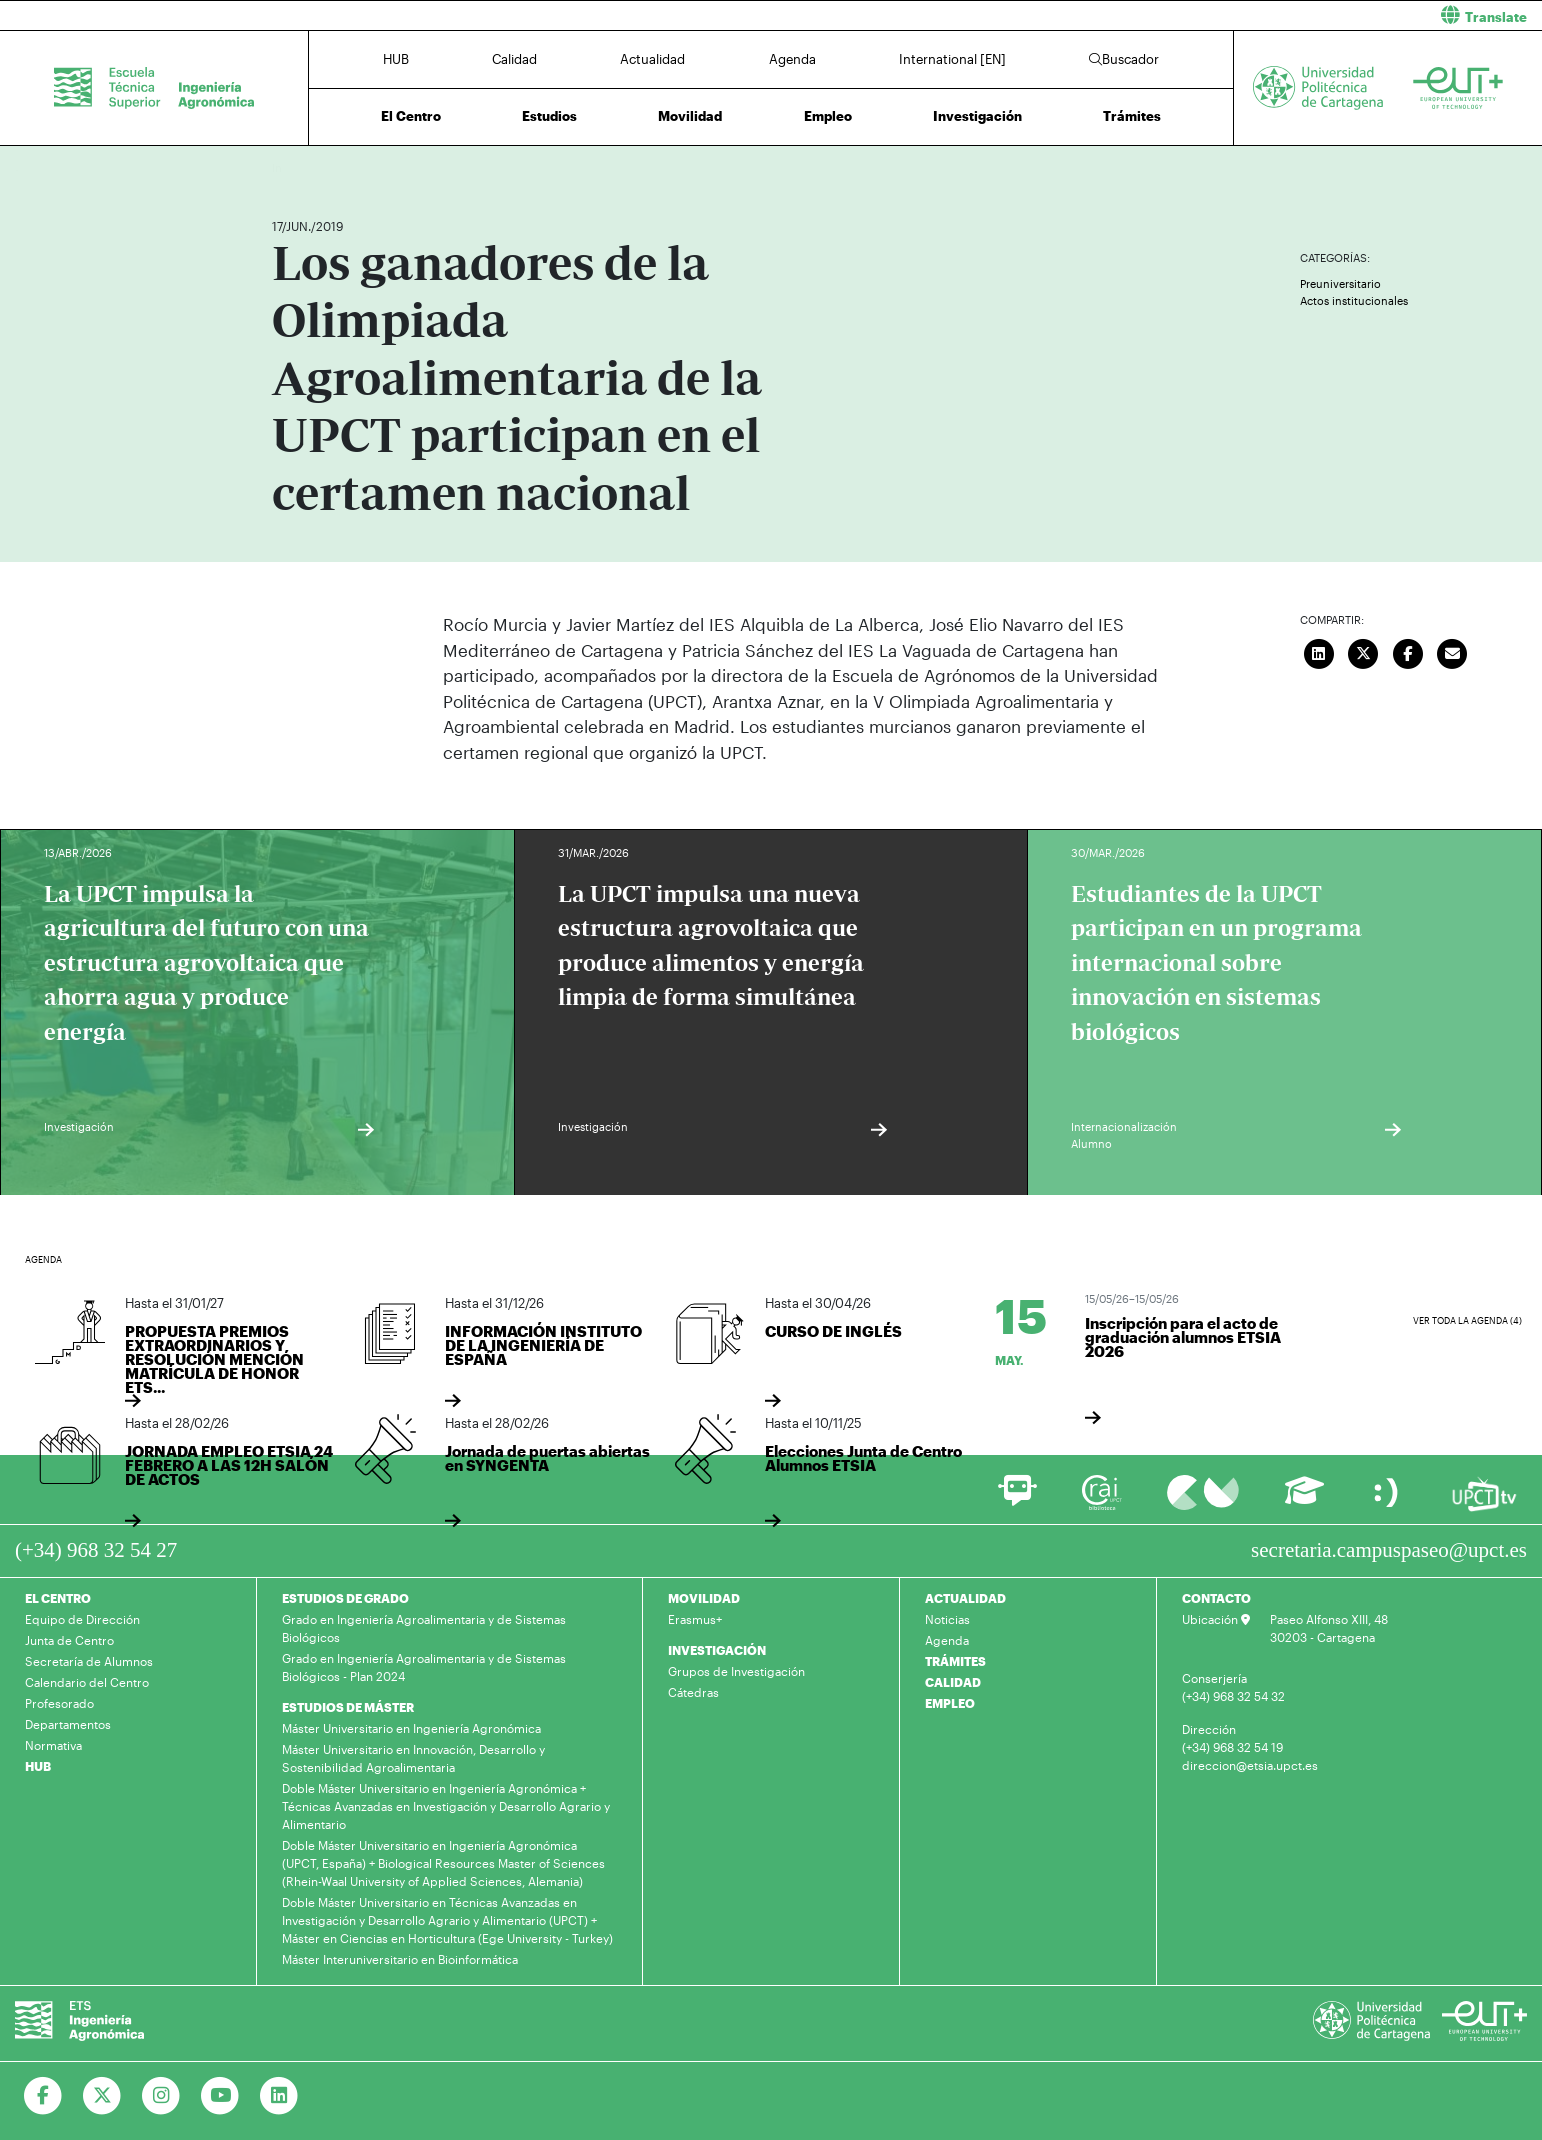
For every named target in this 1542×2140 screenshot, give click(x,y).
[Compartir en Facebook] (1408, 651)
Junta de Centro (69, 1640)
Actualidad (652, 59)
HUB (396, 59)
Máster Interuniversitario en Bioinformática (400, 1959)
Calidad (514, 59)
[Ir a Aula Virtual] (1304, 1499)
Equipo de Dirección (82, 1619)
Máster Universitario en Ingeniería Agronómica (411, 1728)
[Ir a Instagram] (161, 2096)
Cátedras (693, 1692)
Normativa (53, 1745)
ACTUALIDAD (965, 1598)
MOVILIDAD (704, 1598)
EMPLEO (950, 1703)
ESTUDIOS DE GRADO (345, 1598)
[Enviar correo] (1452, 651)
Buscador (1124, 59)
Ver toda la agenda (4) (1467, 1320)
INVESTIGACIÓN (717, 1650)
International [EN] (952, 59)
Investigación (977, 116)
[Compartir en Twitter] (1363, 651)
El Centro (411, 116)
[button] (1164, 15)
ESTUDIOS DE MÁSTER (348, 1707)
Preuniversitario (1340, 283)
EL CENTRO (58, 1598)
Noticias (947, 1619)
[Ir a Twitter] (102, 2096)
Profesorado (59, 1703)
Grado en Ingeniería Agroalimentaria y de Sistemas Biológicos (424, 1628)
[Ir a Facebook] (43, 2096)
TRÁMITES (955, 1661)
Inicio (288, 167)
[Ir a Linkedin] (279, 2096)
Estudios (549, 116)
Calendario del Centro (87, 1682)
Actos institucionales (1354, 300)
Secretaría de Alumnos (89, 1661)
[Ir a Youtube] (220, 2096)
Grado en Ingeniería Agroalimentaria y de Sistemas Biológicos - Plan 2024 (424, 1667)
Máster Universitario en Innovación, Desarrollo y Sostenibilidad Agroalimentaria (413, 1758)
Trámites (1132, 116)
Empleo (828, 116)
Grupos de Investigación (736, 1671)
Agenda (792, 59)
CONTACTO (1216, 1598)
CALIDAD (953, 1682)
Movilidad (690, 116)
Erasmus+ (695, 1619)
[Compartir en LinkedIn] (1319, 651)
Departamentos (68, 1724)
